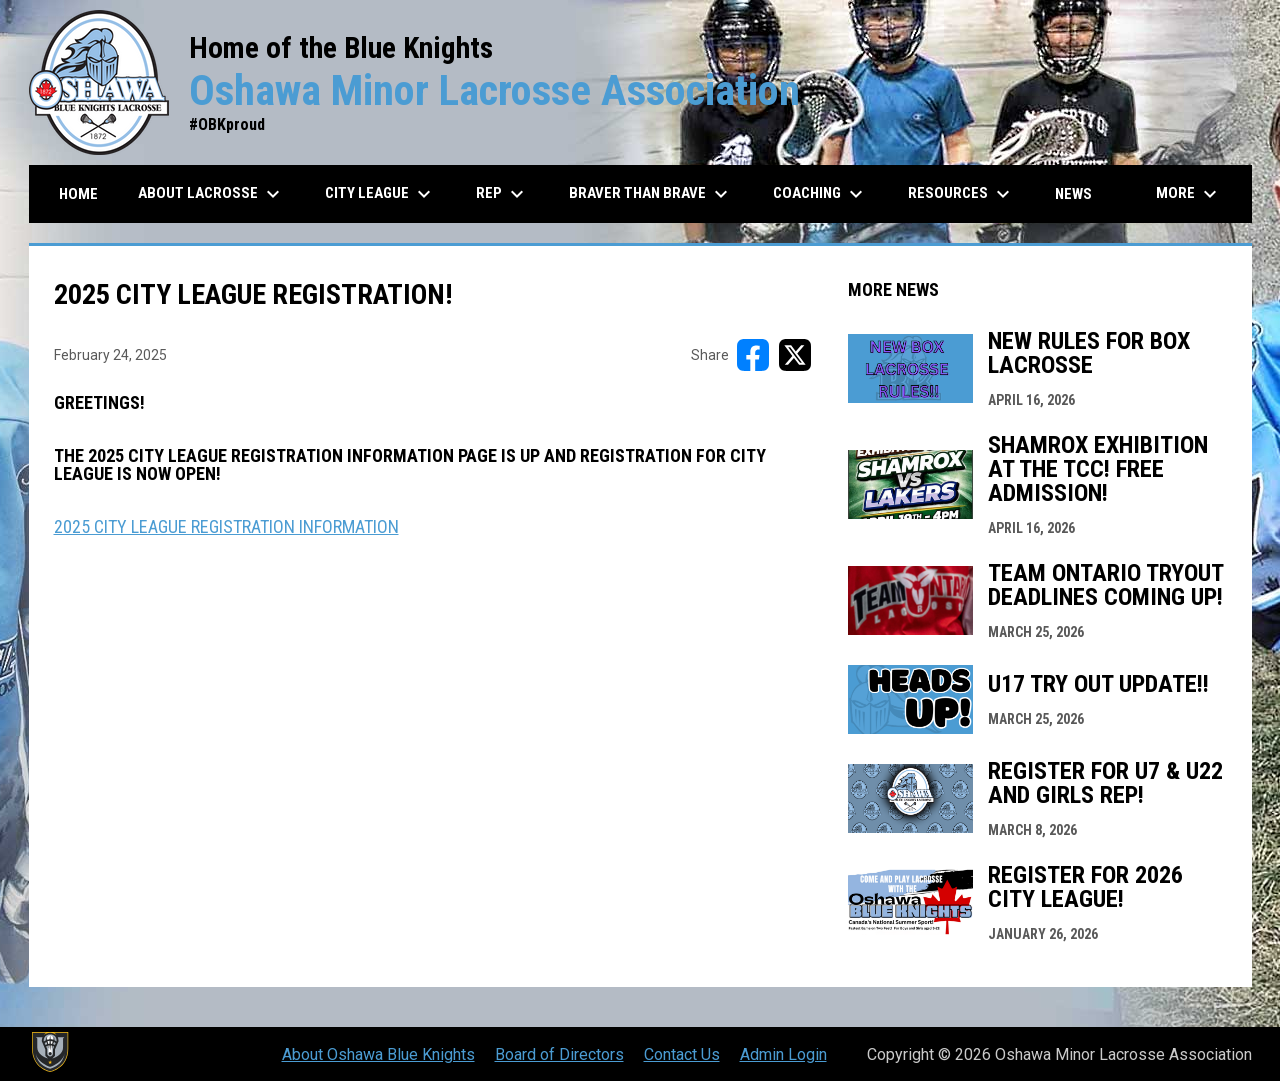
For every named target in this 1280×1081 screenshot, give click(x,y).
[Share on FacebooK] (753, 355)
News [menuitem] (1073, 194)
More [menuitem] (1189, 194)
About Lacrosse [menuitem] (211, 194)
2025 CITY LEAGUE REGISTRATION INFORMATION (226, 526)
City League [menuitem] (380, 194)
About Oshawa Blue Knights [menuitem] (378, 1054)
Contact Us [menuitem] (682, 1054)
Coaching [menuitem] (820, 194)
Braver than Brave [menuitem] (651, 194)
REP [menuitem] (502, 194)
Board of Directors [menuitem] (559, 1054)
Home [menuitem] (78, 194)
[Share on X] (795, 355)
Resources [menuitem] (961, 194)
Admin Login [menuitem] (783, 1054)
